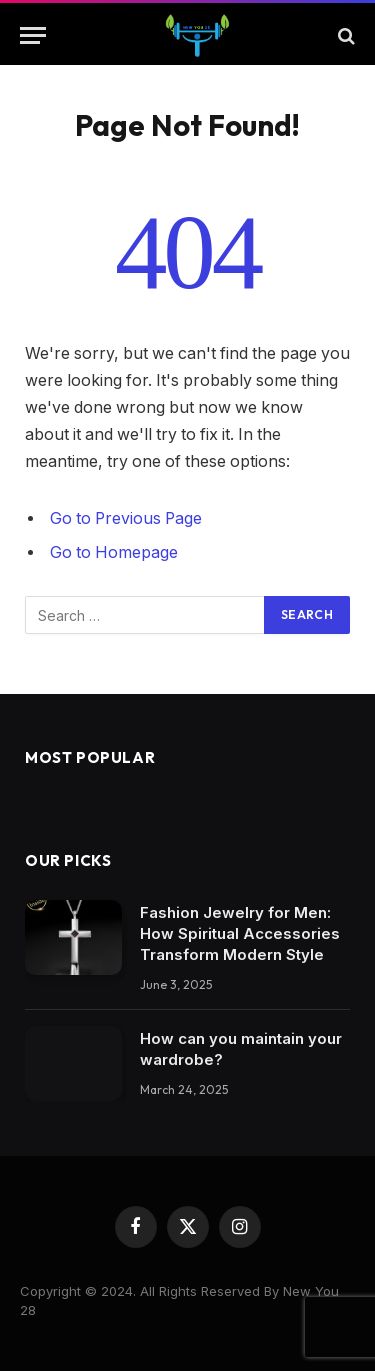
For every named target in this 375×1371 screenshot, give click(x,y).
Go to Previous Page (126, 518)
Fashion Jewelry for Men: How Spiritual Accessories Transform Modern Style (240, 933)
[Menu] (33, 35)
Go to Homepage (114, 552)
